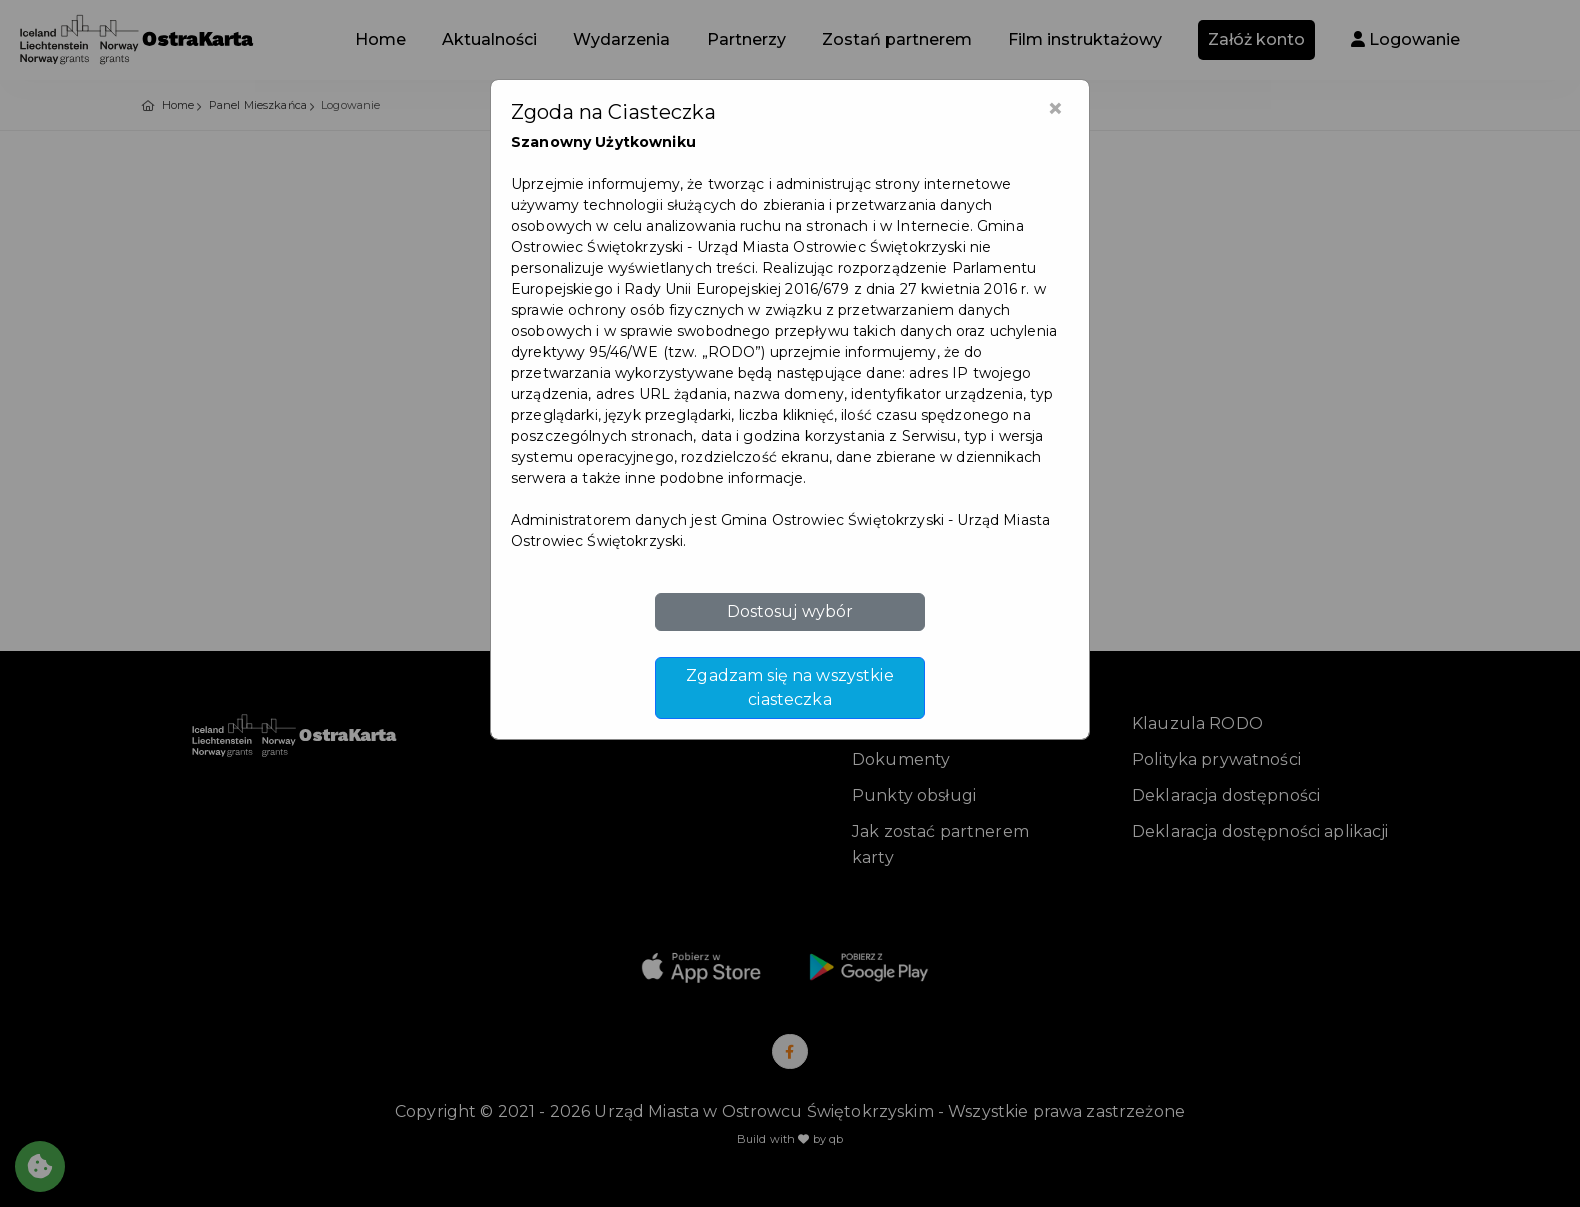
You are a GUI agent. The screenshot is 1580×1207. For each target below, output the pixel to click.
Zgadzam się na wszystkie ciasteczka (789, 687)
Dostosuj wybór (790, 611)
